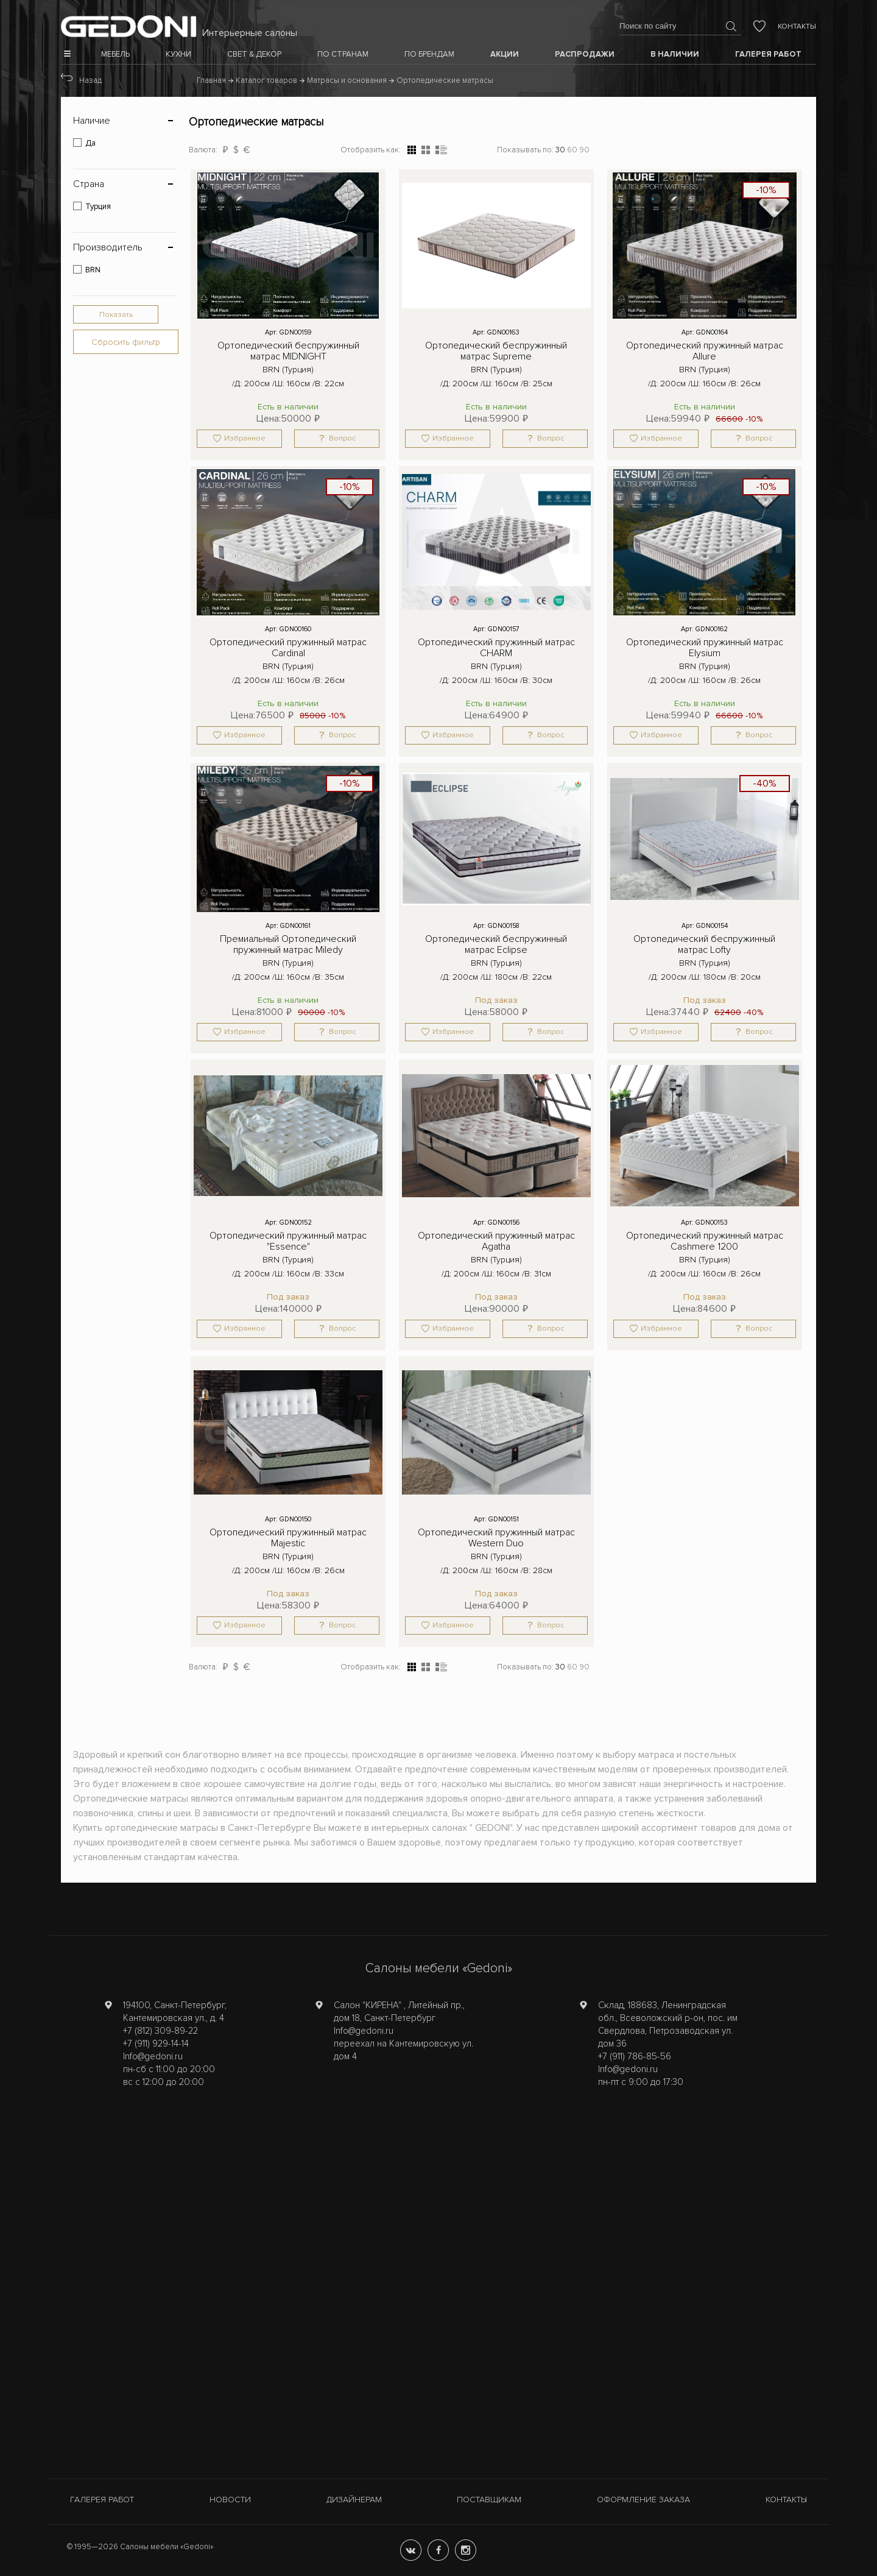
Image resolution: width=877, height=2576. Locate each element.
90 (584, 150)
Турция (98, 206)
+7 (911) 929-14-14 (156, 2043)
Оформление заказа (643, 2499)
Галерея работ (102, 2499)
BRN (92, 270)
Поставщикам (489, 2499)
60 (572, 150)
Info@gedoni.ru (153, 2056)
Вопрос (342, 438)
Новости (230, 2499)
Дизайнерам (354, 2499)
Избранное (245, 438)
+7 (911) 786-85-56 (634, 2056)
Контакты (797, 26)
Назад (90, 80)
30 (560, 150)
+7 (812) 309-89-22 (160, 2030)
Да (90, 143)
